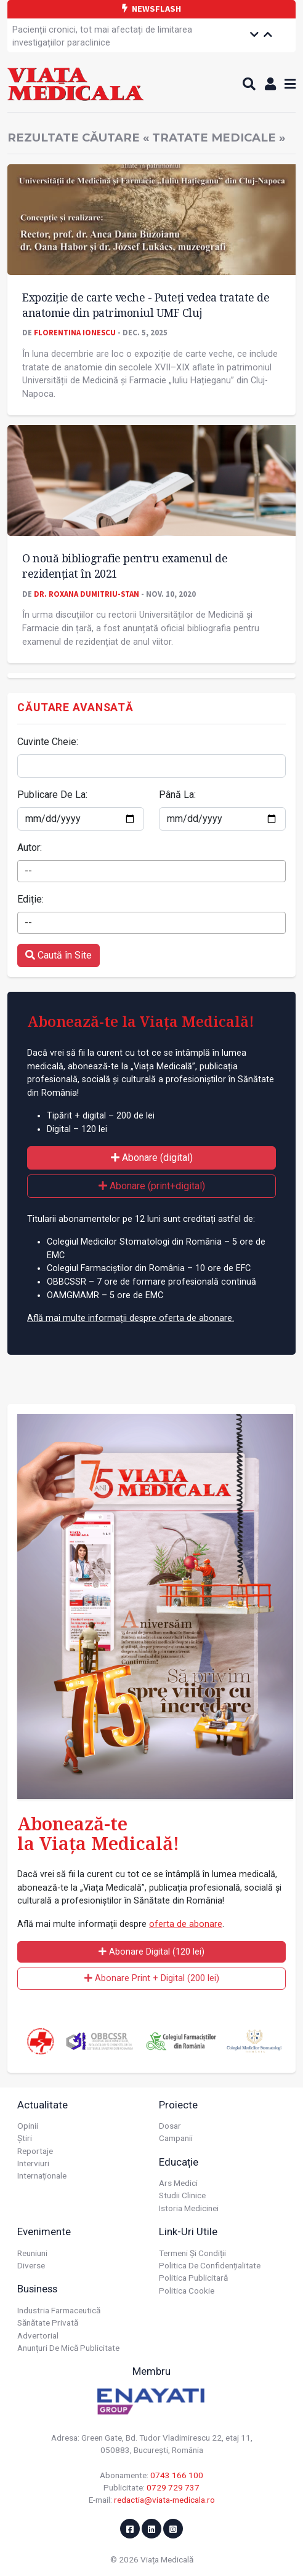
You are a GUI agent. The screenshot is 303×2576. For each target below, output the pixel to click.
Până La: (177, 794)
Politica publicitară (193, 2278)
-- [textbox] (28, 871)
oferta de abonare (185, 1924)
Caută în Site (58, 955)
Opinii (27, 2126)
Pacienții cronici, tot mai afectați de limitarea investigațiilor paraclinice (102, 37)
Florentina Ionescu (75, 332)
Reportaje (35, 2151)
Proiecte (178, 2105)
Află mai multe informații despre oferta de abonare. (130, 1318)
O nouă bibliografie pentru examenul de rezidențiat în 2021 (124, 566)
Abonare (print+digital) (152, 1186)
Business (37, 2289)
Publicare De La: (52, 794)
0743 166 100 (176, 2475)
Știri (24, 2138)
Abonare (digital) (152, 1157)
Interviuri (33, 2163)
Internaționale (42, 2175)
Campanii (176, 2138)
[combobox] (151, 871)
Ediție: (30, 899)
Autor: (29, 847)
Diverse (31, 2265)
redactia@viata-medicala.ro (164, 2500)
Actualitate (42, 2105)
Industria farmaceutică (58, 2310)
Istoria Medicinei (189, 2208)
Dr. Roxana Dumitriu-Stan (86, 594)
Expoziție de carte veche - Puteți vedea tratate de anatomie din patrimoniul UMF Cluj (145, 305)
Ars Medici (178, 2183)
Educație (178, 2162)
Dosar (170, 2126)
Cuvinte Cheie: (47, 742)
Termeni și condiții (192, 2253)
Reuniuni (32, 2253)
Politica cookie (186, 2290)
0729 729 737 (173, 2487)
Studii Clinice (182, 2195)
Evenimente (44, 2231)
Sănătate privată (47, 2322)
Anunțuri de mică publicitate (68, 2348)
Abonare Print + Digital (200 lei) (151, 1978)
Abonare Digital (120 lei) (151, 1952)
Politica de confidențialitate (210, 2265)
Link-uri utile (188, 2231)
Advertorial (38, 2335)
